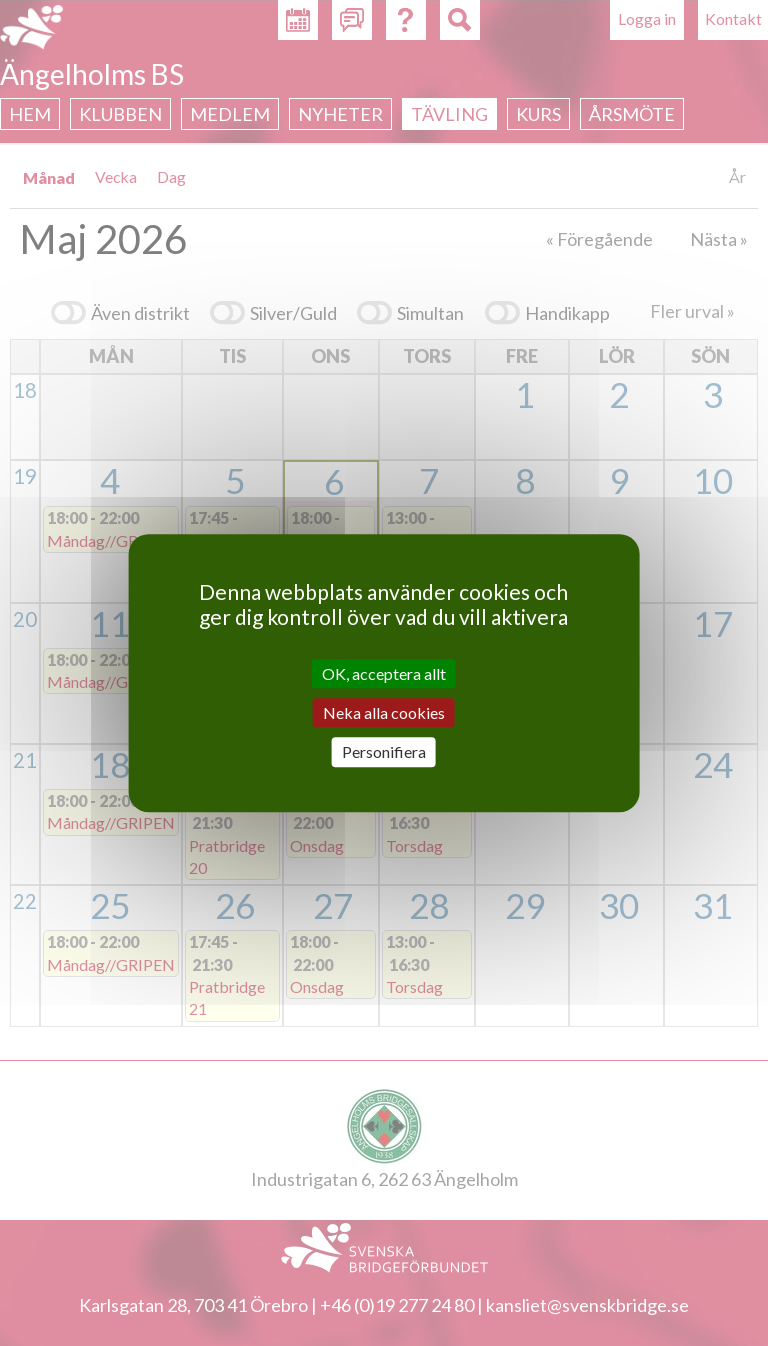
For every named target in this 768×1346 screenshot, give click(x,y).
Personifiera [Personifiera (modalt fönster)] (384, 752)
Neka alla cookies (384, 712)
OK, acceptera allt (384, 673)
